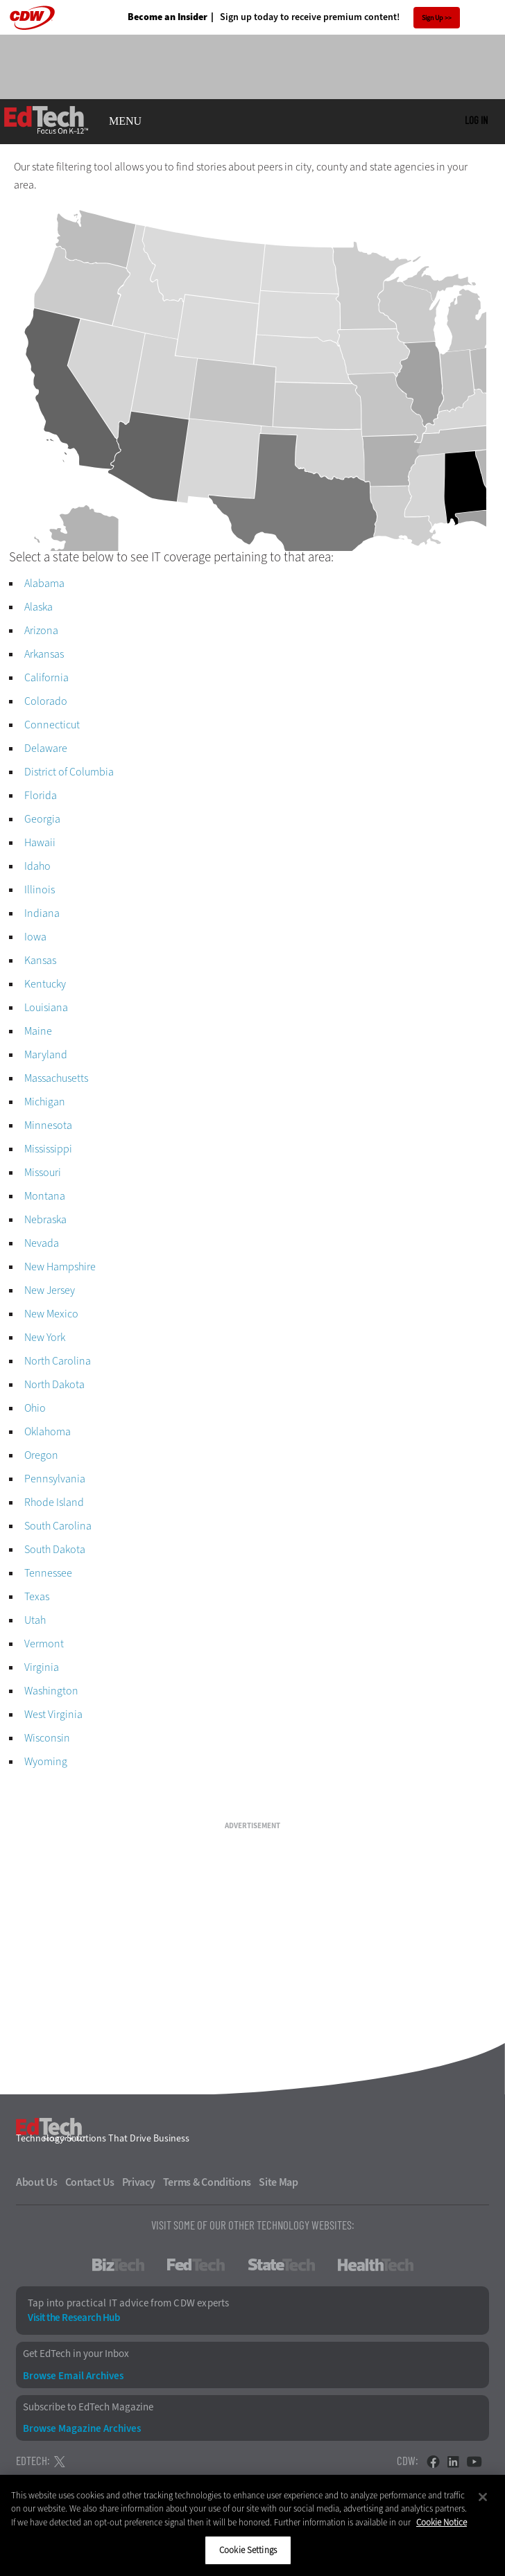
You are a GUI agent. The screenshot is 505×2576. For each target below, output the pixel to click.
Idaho (37, 866)
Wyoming (45, 1761)
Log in (476, 120)
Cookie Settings (248, 2550)
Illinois (39, 889)
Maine (38, 1031)
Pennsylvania (54, 1478)
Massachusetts (56, 1078)
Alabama (44, 583)
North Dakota (54, 1384)
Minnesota (48, 1125)
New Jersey (49, 1290)
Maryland (45, 1054)
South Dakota (54, 1549)
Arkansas (44, 654)
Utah (35, 1620)
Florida (40, 795)
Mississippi (48, 1148)
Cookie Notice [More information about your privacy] (441, 2522)
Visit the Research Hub (73, 2318)
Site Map (278, 2182)
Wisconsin (47, 1738)
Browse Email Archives (73, 2376)
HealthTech (375, 2265)
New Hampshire (60, 1266)
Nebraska (45, 1219)
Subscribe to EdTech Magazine (88, 2407)
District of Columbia (69, 771)
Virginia (41, 1667)
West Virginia (53, 1714)
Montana (44, 1196)
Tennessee (48, 1573)
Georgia (42, 819)
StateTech (281, 2265)
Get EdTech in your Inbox (76, 2354)
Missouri (42, 1172)
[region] (252, 2525)
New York (44, 1337)
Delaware (45, 748)
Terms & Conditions (207, 2182)
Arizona (41, 630)
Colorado (45, 701)
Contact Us (89, 2182)
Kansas (40, 960)
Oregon (41, 1455)
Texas (36, 1596)
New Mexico (51, 1313)
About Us (37, 2182)
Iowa (35, 936)
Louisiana (46, 1007)
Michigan (44, 1101)
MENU (125, 121)
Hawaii (39, 842)
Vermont (44, 1643)
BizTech (118, 2265)
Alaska (38, 606)
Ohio (35, 1408)
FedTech (196, 2265)
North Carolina (57, 1360)
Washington (51, 1690)
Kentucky (45, 983)
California (46, 677)
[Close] (483, 2497)
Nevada (41, 1243)
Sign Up (432, 17)
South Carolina (58, 1525)
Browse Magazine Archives (82, 2429)
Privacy (138, 2182)
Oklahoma (47, 1431)
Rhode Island (54, 1502)
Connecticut (52, 724)
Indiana (42, 913)
